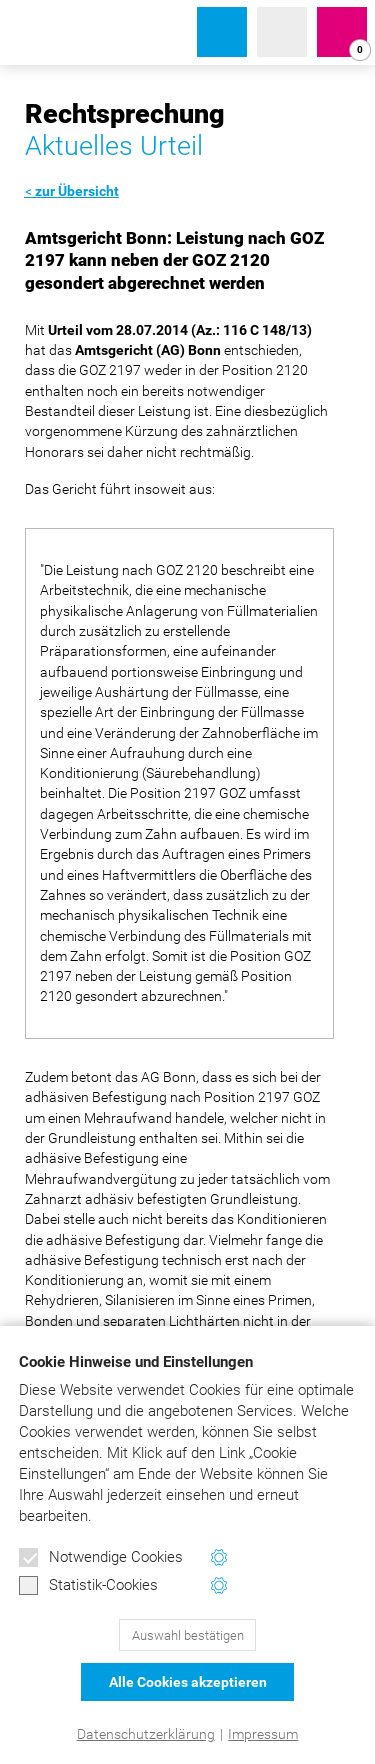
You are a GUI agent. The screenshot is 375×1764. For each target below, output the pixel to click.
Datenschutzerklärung (146, 1734)
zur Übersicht (77, 191)
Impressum (263, 1734)
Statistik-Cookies (88, 1586)
